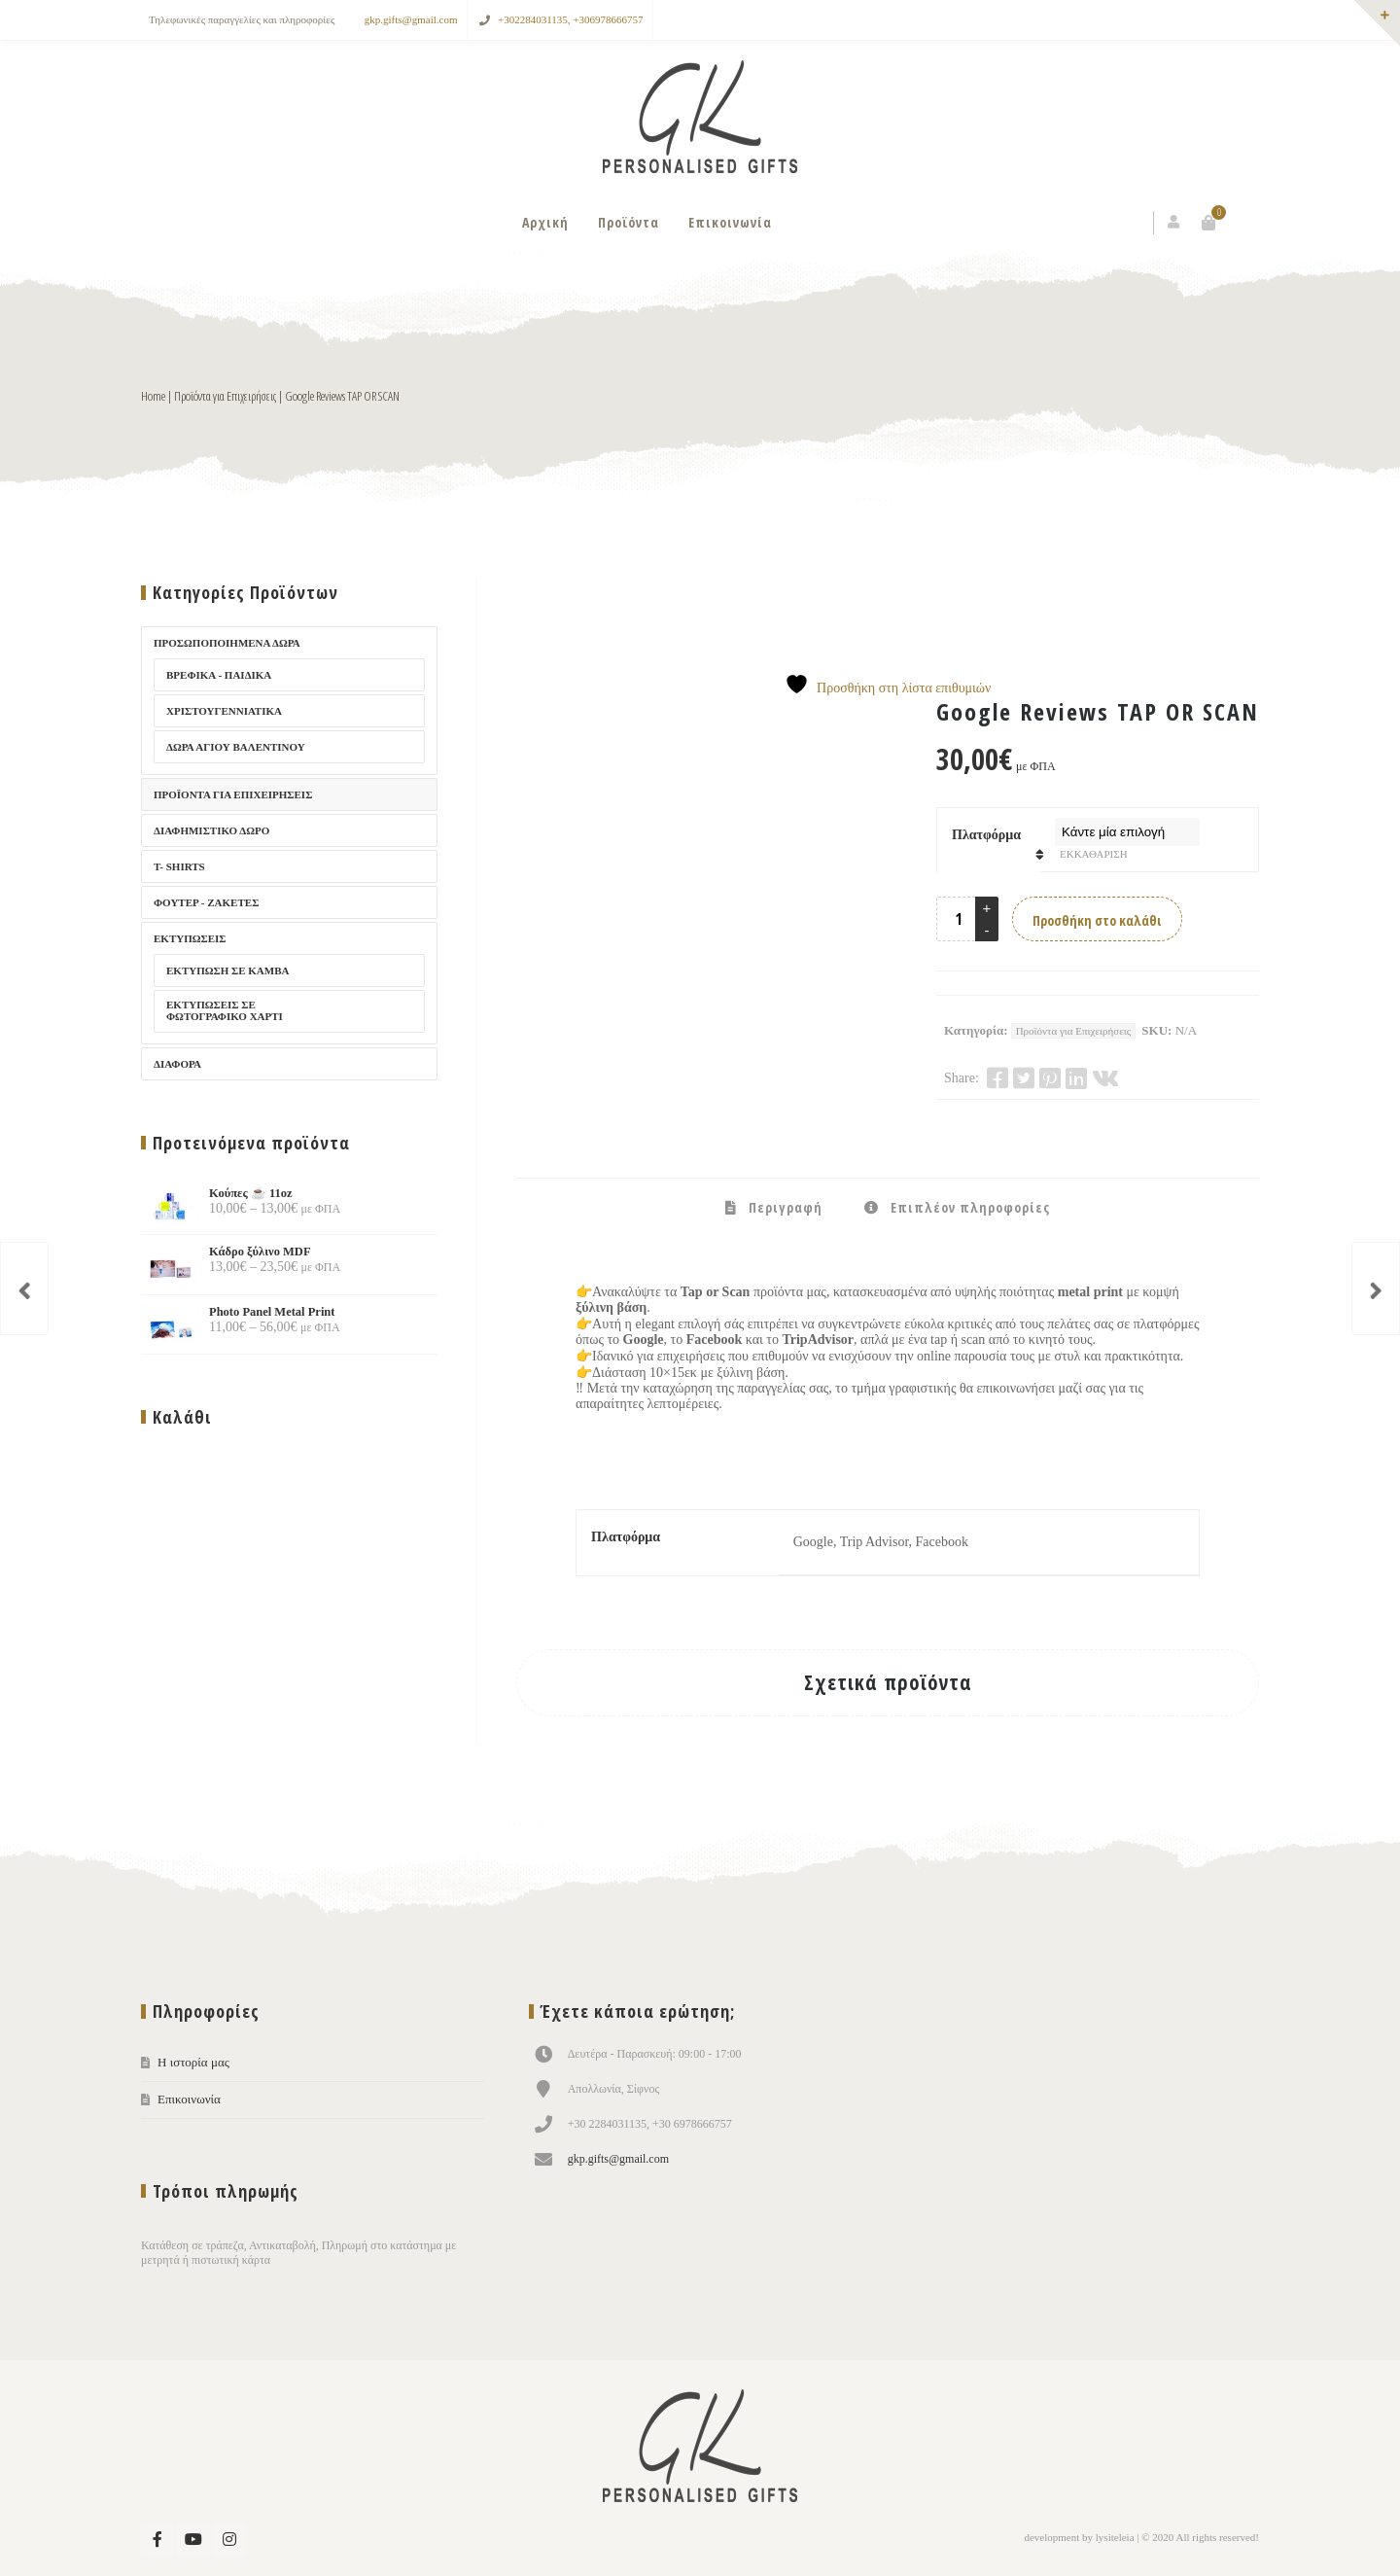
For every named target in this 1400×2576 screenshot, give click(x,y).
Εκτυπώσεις (190, 938)
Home (153, 396)
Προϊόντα (628, 222)
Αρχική (545, 222)
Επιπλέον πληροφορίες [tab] (968, 1207)
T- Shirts (179, 866)
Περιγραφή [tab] (783, 1207)
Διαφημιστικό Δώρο (211, 830)
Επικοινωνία (730, 222)
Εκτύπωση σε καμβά (227, 970)
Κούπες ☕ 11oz (217, 1193)
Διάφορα (177, 1064)
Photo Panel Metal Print (238, 1312)
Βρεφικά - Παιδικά (218, 675)
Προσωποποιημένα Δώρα (227, 643)
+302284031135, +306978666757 (571, 19)
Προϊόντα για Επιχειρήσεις (225, 396)
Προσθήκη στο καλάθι (1097, 920)
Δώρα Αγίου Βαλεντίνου (235, 747)
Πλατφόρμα (986, 835)
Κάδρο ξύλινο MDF (226, 1252)
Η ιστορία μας (193, 2062)
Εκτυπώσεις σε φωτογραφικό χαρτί (224, 1010)
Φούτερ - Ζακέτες (206, 902)
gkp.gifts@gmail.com (411, 19)
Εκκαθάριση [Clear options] (1094, 854)
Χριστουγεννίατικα (224, 711)
